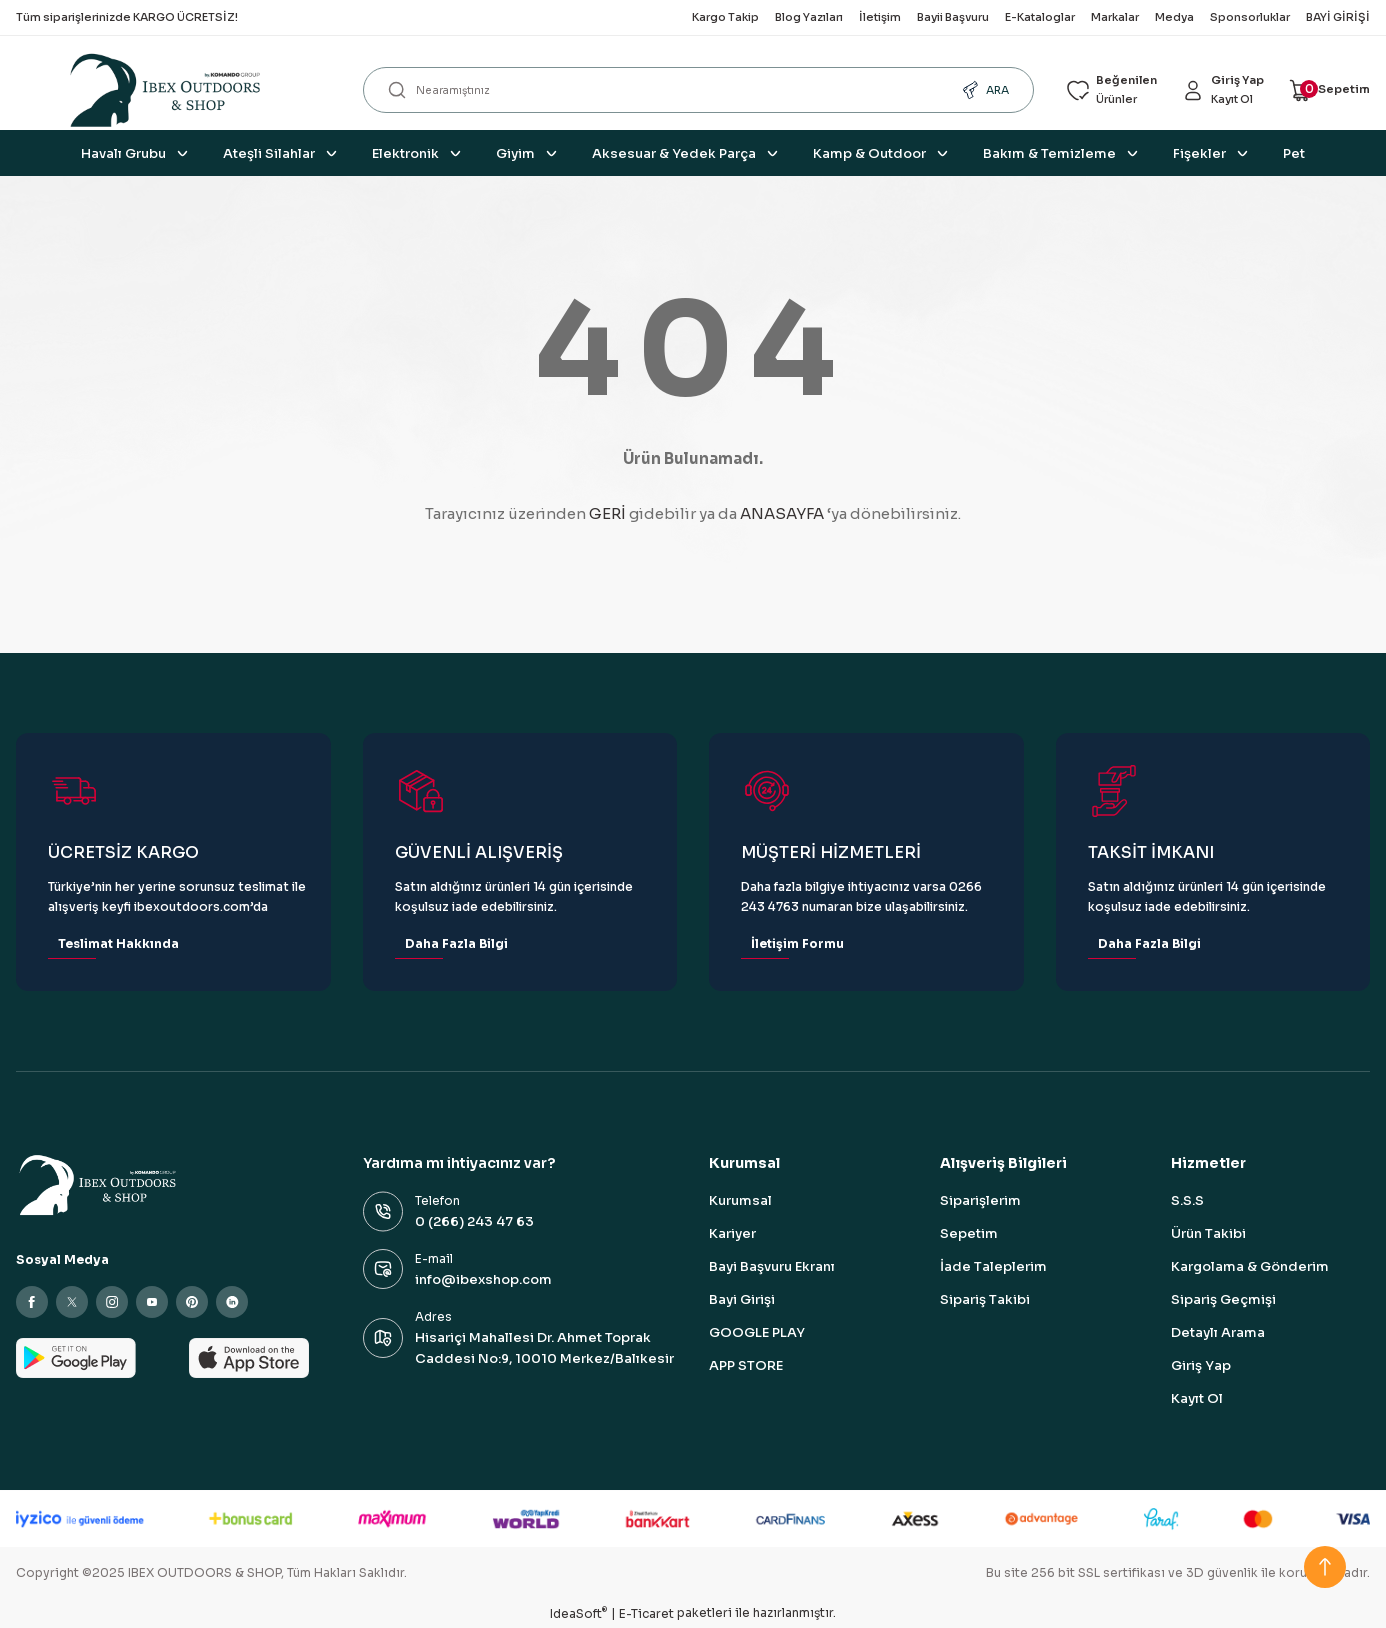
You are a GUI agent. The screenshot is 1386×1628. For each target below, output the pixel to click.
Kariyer (732, 1233)
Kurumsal (740, 1200)
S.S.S (1187, 1200)
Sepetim (969, 1233)
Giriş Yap (1201, 1365)
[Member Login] (1214, 90)
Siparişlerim (980, 1200)
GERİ (607, 513)
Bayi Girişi (742, 1299)
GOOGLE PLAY (757, 1332)
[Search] (690, 90)
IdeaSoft (578, 1613)
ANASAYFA (782, 513)
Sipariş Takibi (985, 1299)
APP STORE (746, 1365)
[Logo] (173, 90)
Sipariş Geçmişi (1223, 1299)
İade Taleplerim (993, 1266)
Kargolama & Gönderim (1250, 1266)
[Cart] (1327, 90)
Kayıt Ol (1197, 1398)
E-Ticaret (646, 1613)
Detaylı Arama (1218, 1332)
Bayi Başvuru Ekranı (772, 1266)
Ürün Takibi (1208, 1233)
